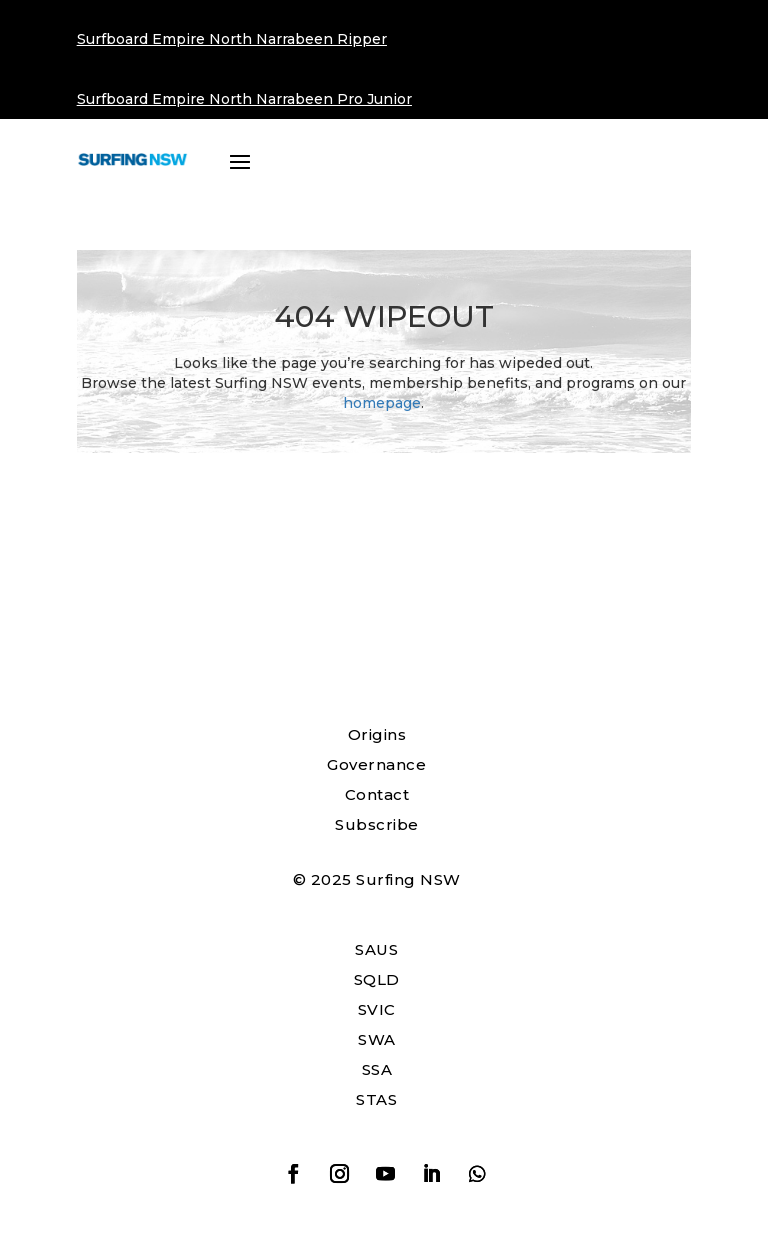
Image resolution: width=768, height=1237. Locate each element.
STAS (376, 1099)
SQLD (377, 979)
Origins (377, 734)
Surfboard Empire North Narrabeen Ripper (232, 39)
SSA (377, 1069)
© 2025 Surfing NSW (377, 879)
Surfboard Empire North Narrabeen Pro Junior (244, 99)
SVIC (377, 1009)
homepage (382, 403)
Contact (377, 794)
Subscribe (377, 824)
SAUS (376, 949)
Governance (376, 764)
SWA (377, 1039)
